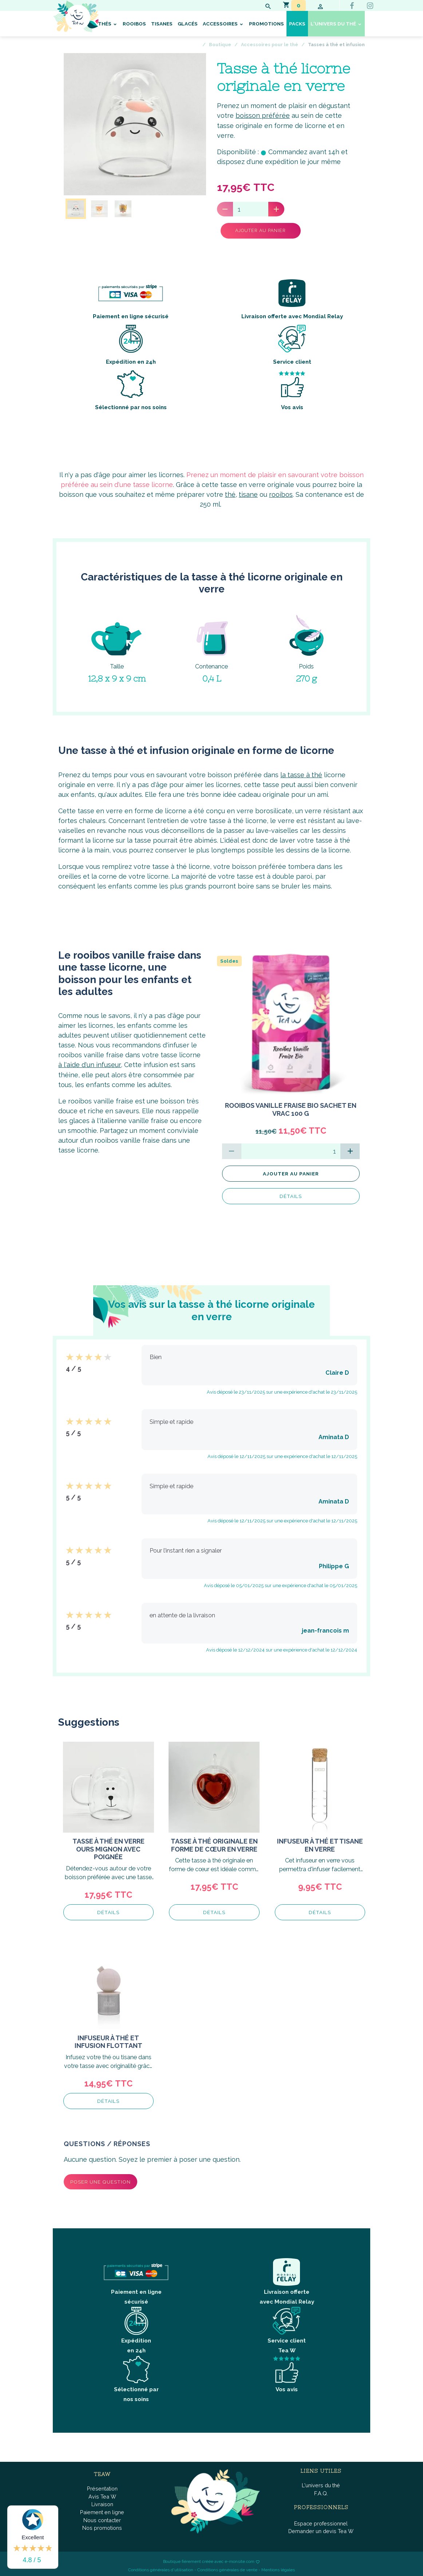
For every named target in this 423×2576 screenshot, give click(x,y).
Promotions (266, 24)
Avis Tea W (102, 2494)
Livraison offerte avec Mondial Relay (292, 296)
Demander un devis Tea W (320, 2528)
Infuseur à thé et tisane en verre (320, 1842)
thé (230, 492)
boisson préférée (263, 115)
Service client (292, 342)
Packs (297, 24)
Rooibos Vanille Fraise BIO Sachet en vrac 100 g (290, 1107)
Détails (291, 1193)
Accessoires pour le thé (269, 44)
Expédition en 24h (131, 342)
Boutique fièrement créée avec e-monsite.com (208, 2558)
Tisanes (162, 24)
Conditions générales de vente (227, 2566)
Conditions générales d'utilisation (160, 2566)
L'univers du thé (334, 24)
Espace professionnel (321, 2520)
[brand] (98, 16)
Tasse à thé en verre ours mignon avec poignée (108, 1846)
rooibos (281, 492)
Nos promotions (102, 2525)
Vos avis (292, 387)
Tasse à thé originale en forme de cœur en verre (214, 1842)
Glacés (188, 24)
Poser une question (100, 2179)
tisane (248, 492)
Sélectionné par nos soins (131, 387)
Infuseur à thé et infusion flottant (108, 2039)
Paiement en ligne (102, 2509)
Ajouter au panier (254, 229)
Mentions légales (278, 2566)
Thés (105, 24)
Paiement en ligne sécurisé (131, 296)
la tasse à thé (301, 772)
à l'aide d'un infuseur (89, 1062)
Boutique (220, 44)
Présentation (102, 2486)
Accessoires (221, 24)
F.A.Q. (321, 2490)
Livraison (102, 2502)
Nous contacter (102, 2517)
